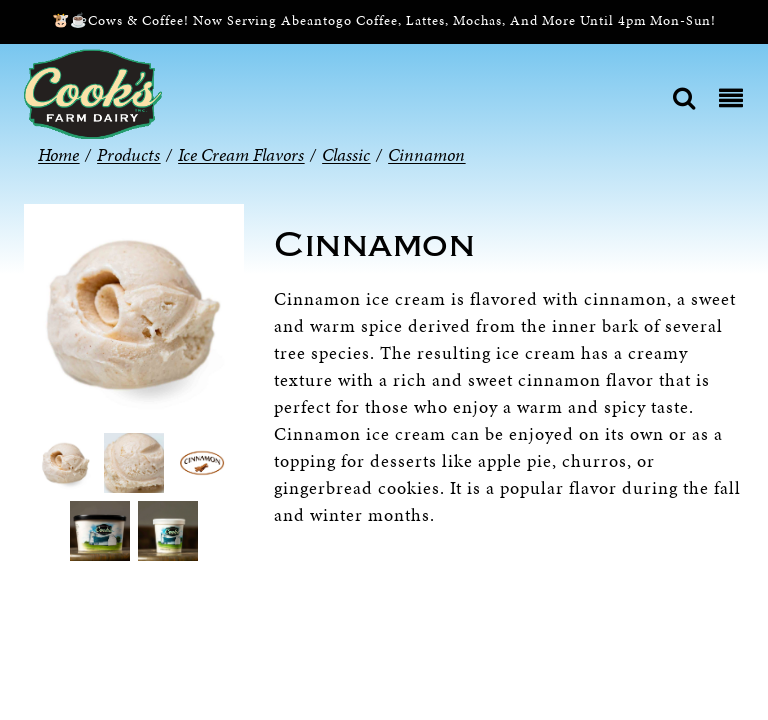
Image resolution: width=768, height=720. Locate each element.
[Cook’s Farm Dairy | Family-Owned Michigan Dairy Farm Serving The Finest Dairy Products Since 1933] (93, 92)
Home (58, 154)
